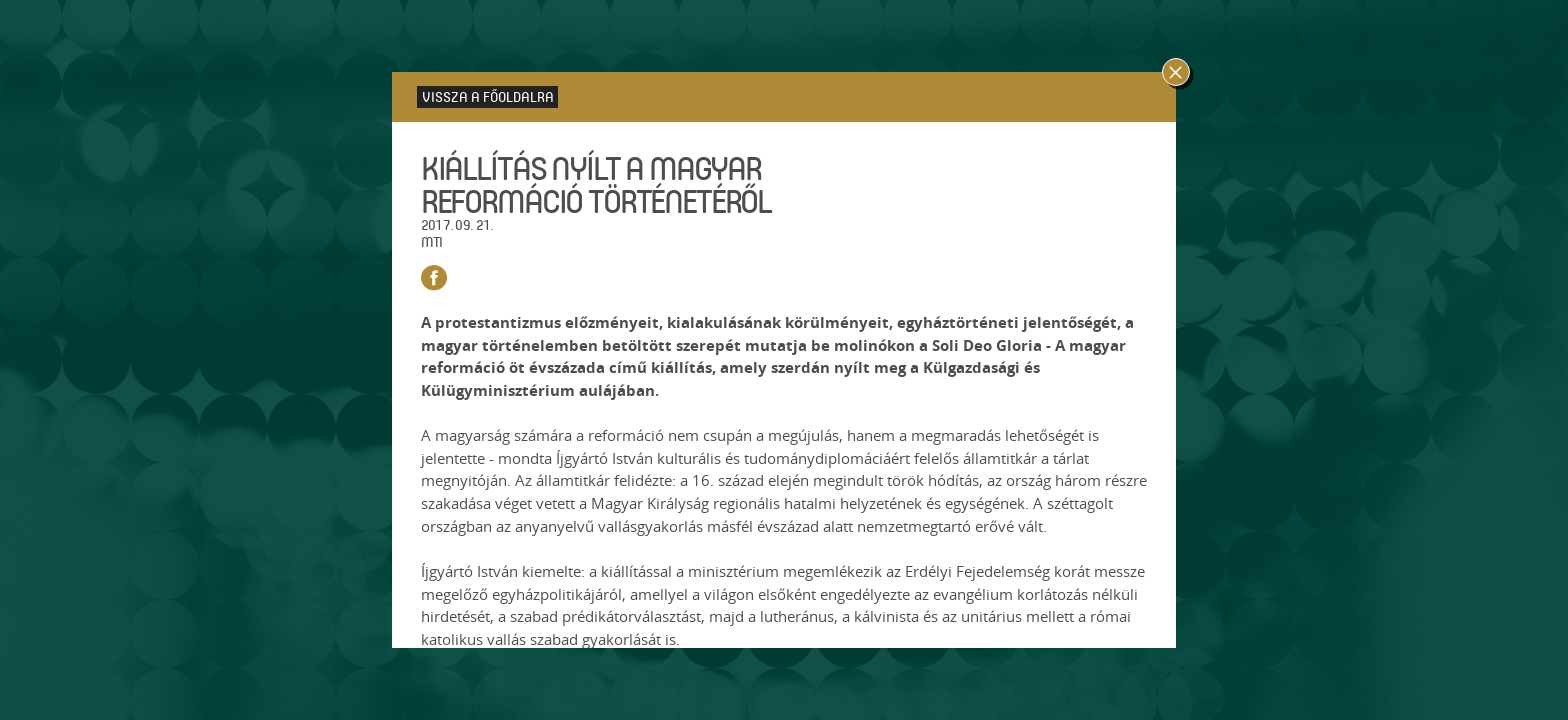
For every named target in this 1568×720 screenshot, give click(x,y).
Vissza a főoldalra (488, 96)
